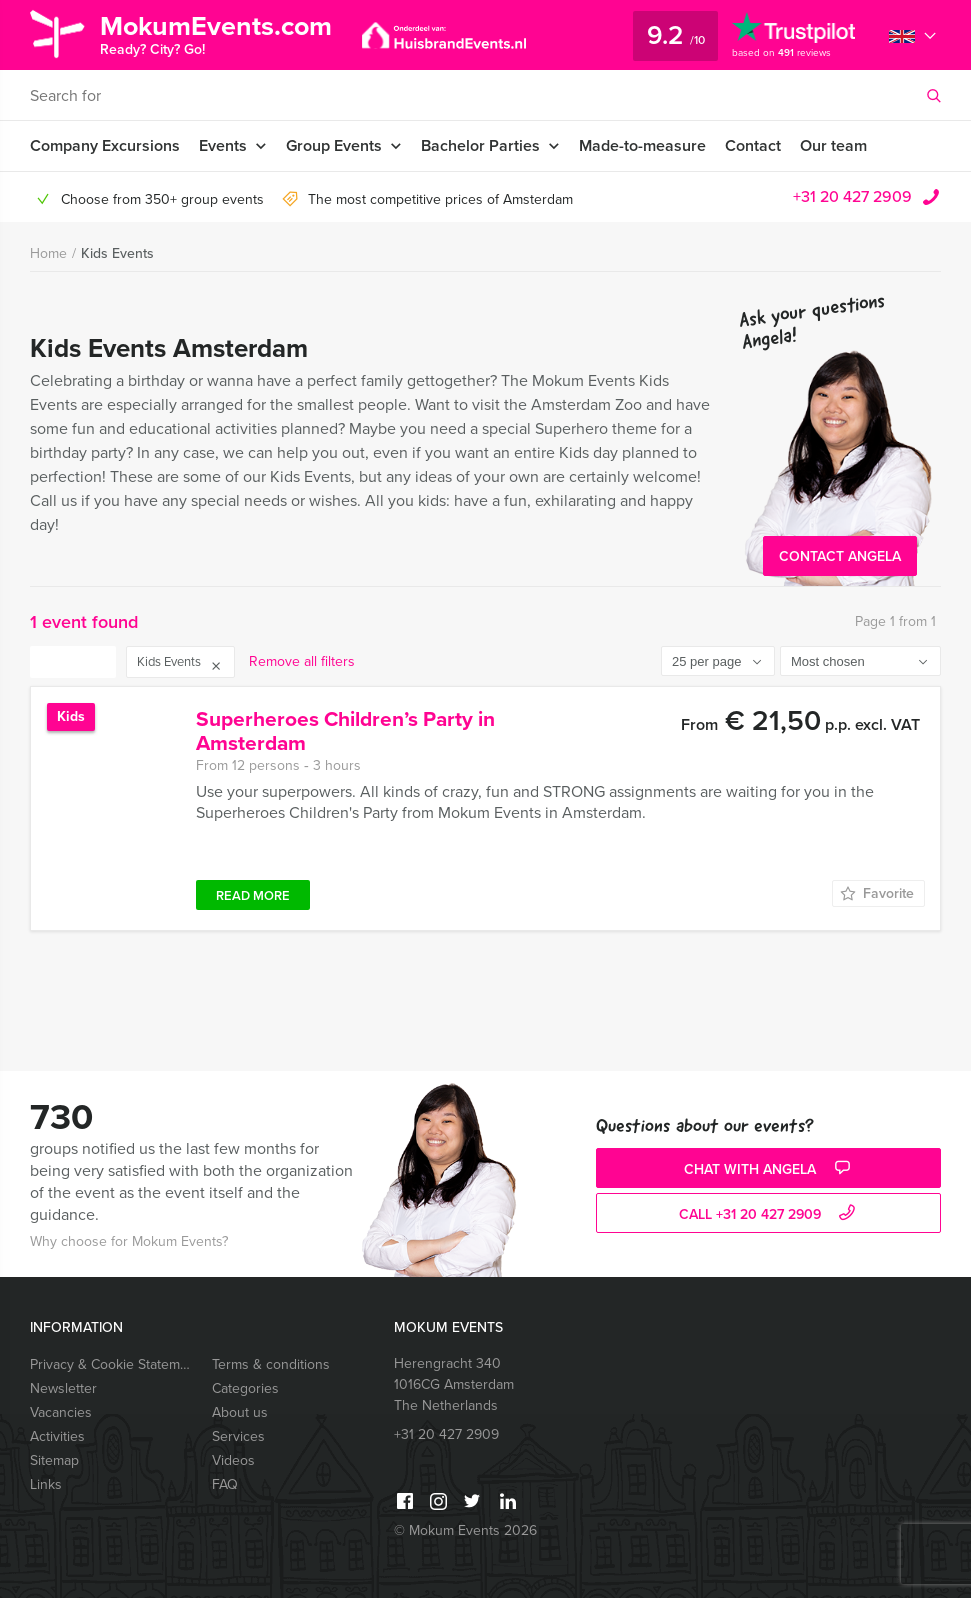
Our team (833, 145)
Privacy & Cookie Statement (112, 1364)
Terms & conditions (271, 1364)
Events (223, 145)
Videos (233, 1460)
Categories (245, 1388)
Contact (753, 145)
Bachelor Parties (480, 145)
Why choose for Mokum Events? (129, 1241)
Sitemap (54, 1460)
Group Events (334, 145)
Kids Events (117, 253)
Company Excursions (105, 145)
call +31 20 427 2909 (769, 1214)
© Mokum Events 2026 (465, 1530)
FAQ (225, 1484)
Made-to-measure (642, 145)
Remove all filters (302, 661)
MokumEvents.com (217, 33)
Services (238, 1436)
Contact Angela (840, 556)
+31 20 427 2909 (852, 196)
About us (240, 1412)
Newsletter (63, 1388)
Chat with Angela (769, 1169)
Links (46, 1484)
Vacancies (61, 1412)
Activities (57, 1436)
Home (48, 253)
